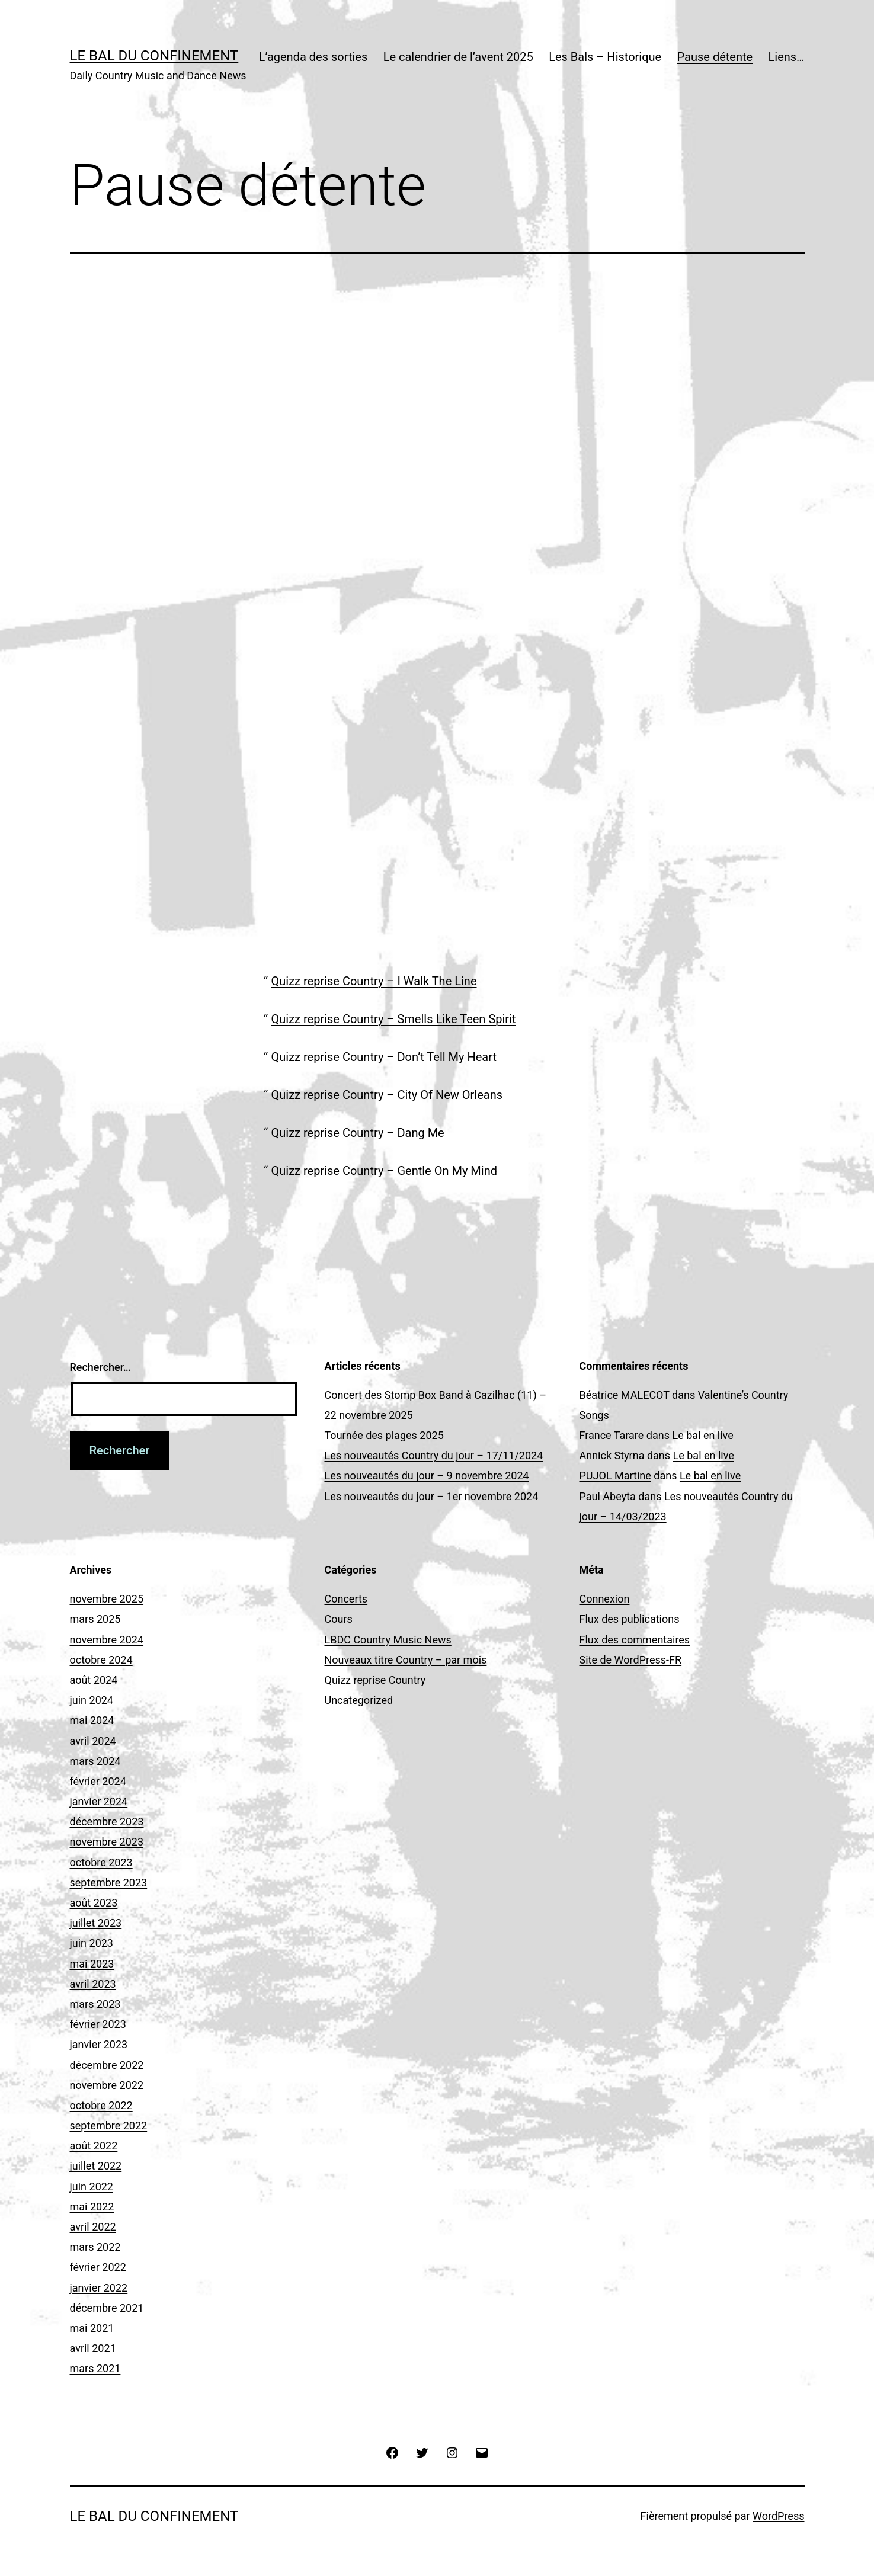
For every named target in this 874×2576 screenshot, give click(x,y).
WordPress (778, 2516)
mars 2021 (95, 2368)
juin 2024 (91, 1700)
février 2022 (98, 2267)
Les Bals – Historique (605, 57)
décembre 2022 (107, 2065)
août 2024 (94, 1680)
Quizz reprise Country (375, 1680)
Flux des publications (630, 1619)
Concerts (346, 1599)
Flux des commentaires (635, 1639)
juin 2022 (91, 2186)
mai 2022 (92, 2206)
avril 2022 (93, 2227)
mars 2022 (95, 2247)
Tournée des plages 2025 (384, 1435)
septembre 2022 (109, 2125)
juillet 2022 (96, 2166)
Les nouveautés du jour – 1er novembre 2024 (432, 1496)
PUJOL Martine (615, 1475)
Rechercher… (100, 1367)
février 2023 (98, 2024)
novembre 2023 (107, 1841)
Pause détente (715, 57)
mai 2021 (92, 2328)
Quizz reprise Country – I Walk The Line (374, 981)
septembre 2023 (109, 1882)
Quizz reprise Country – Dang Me (357, 1133)
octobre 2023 (101, 1862)
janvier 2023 (99, 2044)
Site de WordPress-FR (631, 1660)
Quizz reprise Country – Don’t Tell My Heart (384, 1057)
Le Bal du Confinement (154, 55)
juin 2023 (91, 1943)
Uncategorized (359, 1700)
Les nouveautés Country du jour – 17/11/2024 (434, 1455)
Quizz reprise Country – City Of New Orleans (387, 1095)
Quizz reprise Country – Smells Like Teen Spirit (393, 1019)
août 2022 (94, 2145)
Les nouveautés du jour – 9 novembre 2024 (427, 1475)
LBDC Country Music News (388, 1639)
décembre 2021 (107, 2308)
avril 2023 (93, 1984)
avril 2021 (93, 2348)
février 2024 (98, 1781)
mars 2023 (95, 2004)
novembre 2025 (107, 1599)
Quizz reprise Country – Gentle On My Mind (384, 1171)
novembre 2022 (107, 2085)
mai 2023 (92, 1963)
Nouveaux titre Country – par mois (406, 1660)
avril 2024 (93, 1741)
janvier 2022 (99, 2288)
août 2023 (94, 1902)
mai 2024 (92, 1720)
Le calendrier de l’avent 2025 (458, 57)
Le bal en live (702, 1435)
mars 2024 (95, 1761)
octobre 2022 (101, 2105)
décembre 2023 (107, 1821)
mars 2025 (95, 1619)
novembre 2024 (107, 1639)
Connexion (605, 1599)
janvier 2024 (99, 1801)
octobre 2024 (101, 1660)
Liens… (787, 57)
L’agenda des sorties (313, 57)
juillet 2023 (96, 1923)
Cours (339, 1619)
